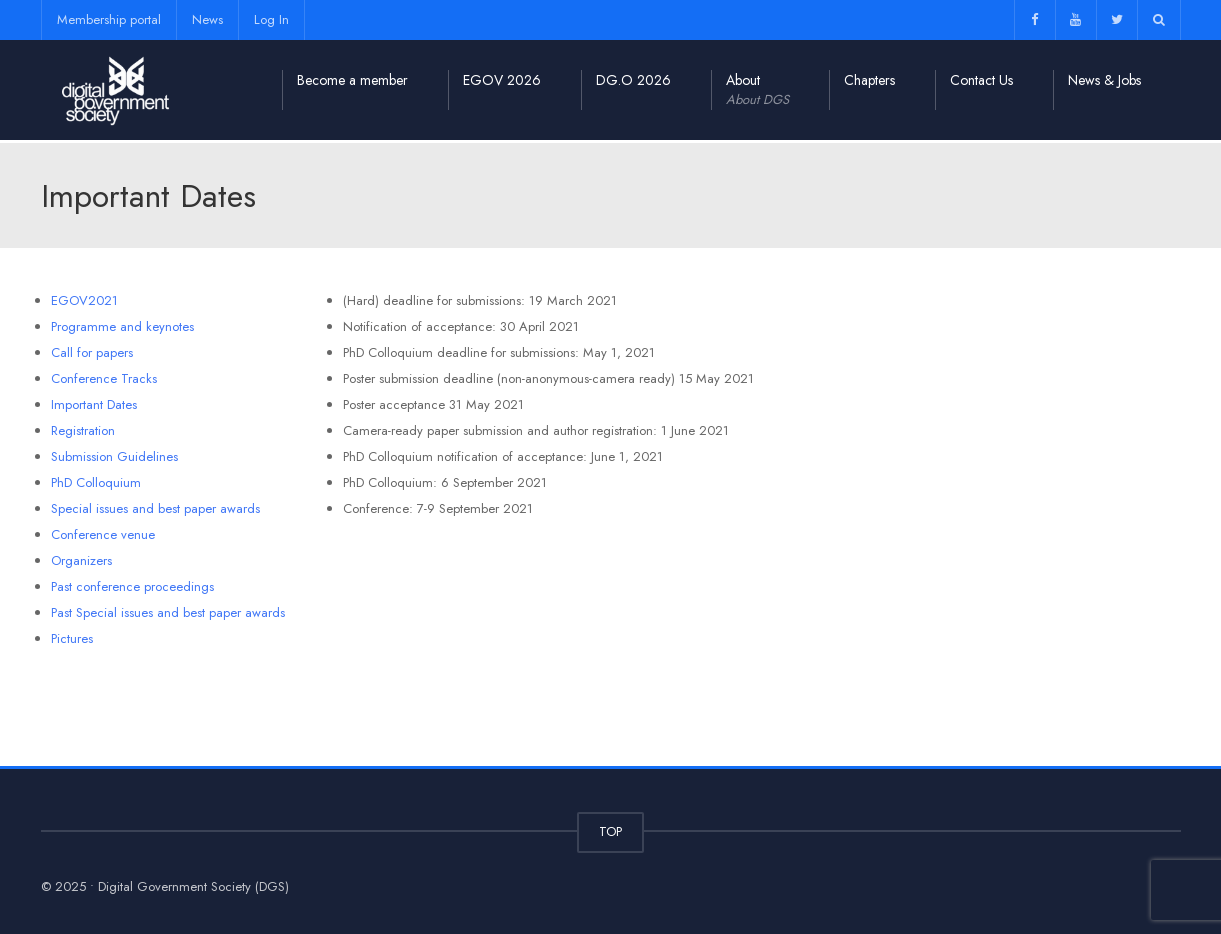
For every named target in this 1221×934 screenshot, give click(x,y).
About (757, 90)
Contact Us (981, 80)
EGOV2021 (84, 300)
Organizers (81, 560)
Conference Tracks (104, 378)
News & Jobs (1104, 80)
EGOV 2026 (502, 80)
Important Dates (94, 404)
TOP (610, 831)
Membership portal (109, 19)
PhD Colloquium (96, 482)
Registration (83, 430)
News (207, 19)
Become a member (352, 80)
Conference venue (103, 534)
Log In (271, 19)
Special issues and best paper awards (155, 508)
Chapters (869, 80)
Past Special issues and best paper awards (168, 612)
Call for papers (92, 352)
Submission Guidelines (114, 456)
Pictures (72, 638)
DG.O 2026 (633, 80)
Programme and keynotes (122, 326)
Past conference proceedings (132, 586)
